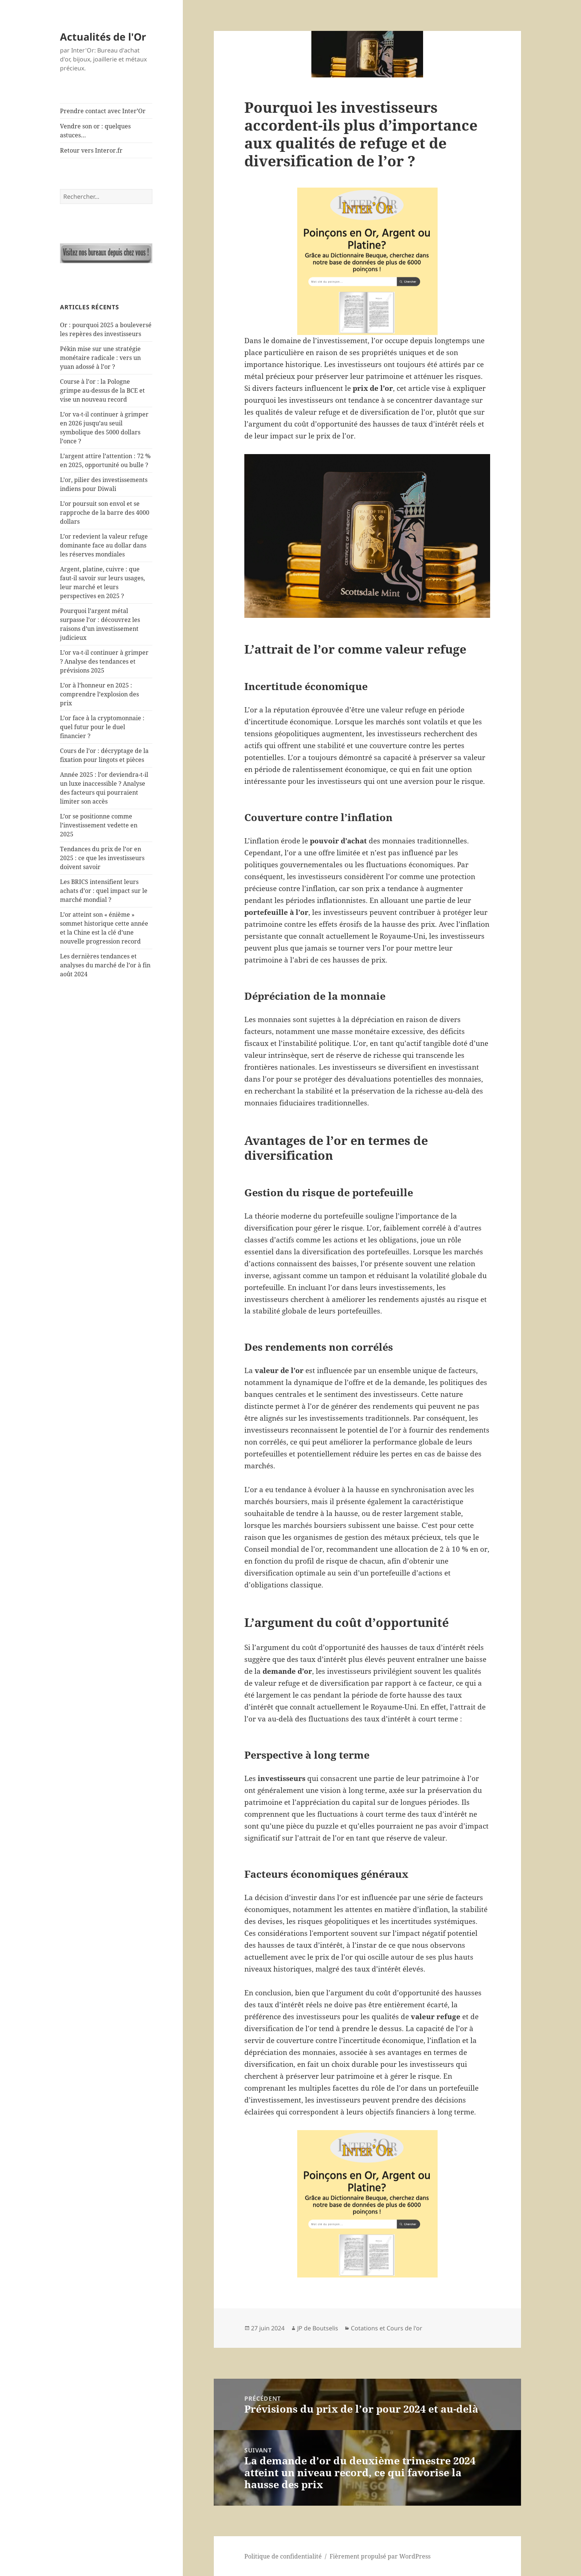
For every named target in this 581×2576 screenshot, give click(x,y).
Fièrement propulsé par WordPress (380, 2556)
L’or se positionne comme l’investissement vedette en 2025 (98, 825)
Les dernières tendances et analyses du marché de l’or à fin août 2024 (105, 965)
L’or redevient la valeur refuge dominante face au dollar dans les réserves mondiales (104, 545)
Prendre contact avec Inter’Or (103, 111)
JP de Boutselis (317, 2328)
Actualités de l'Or (103, 37)
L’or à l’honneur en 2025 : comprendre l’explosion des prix (99, 694)
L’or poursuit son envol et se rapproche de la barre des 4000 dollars (104, 512)
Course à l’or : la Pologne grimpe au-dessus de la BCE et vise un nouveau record (102, 390)
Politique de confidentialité (283, 2556)
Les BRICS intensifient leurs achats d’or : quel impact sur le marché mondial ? (103, 891)
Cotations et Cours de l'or (386, 2328)
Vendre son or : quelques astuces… (95, 130)
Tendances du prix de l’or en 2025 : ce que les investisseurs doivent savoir (102, 858)
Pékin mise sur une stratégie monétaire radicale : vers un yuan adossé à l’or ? (100, 358)
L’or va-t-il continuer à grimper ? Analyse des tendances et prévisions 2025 (104, 661)
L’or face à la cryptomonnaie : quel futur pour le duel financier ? (102, 727)
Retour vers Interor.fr (91, 150)
